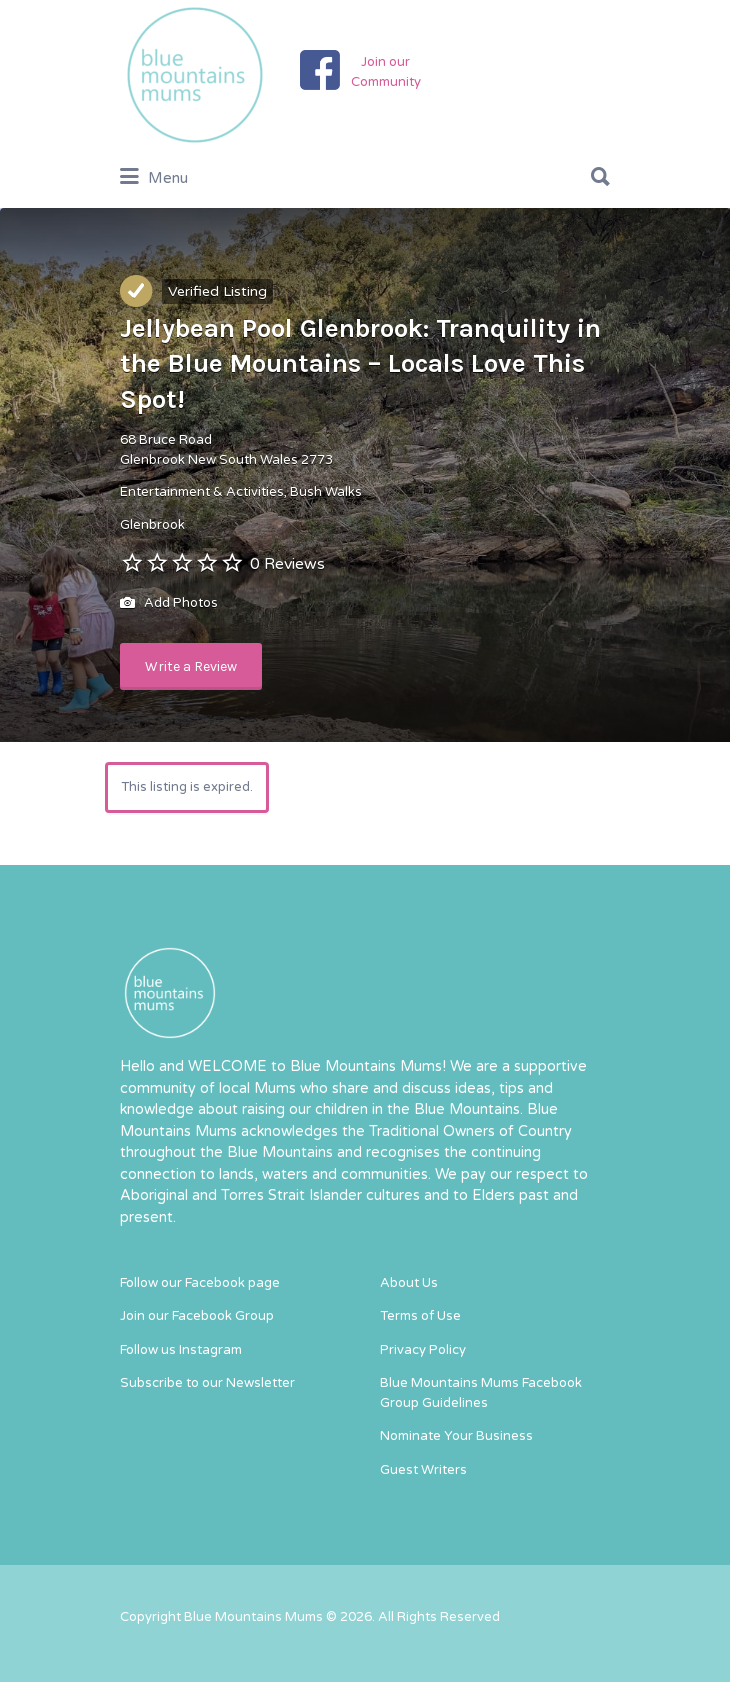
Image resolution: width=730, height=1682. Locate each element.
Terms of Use (420, 1316)
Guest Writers (423, 1470)
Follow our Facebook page (200, 1283)
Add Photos (169, 604)
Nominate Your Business (456, 1436)
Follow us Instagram (181, 1350)
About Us (409, 1283)
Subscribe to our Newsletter (207, 1383)
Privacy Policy (423, 1350)
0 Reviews (287, 564)
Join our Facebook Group (197, 1316)
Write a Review (191, 666)
